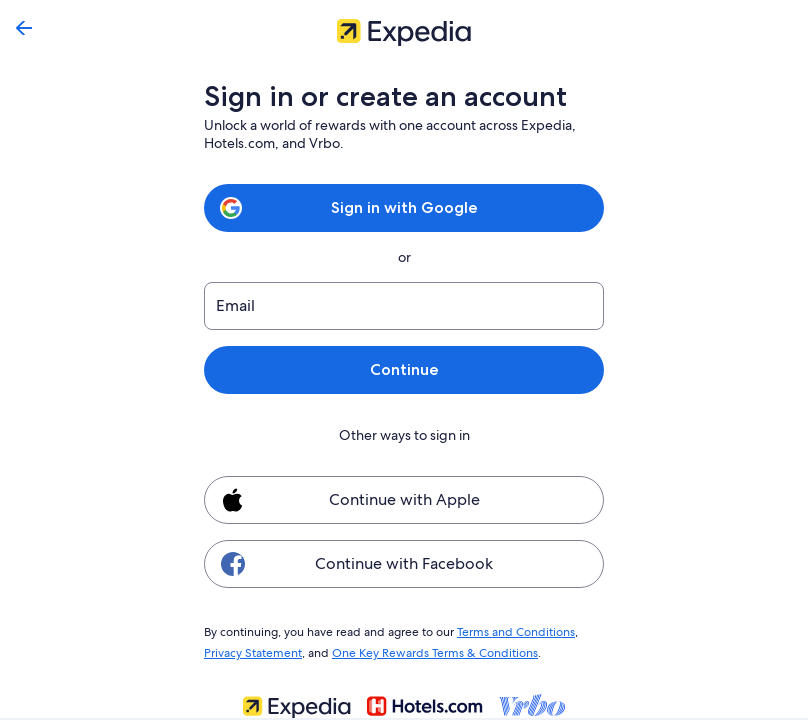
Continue (404, 369)
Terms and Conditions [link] (506, 631)
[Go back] (24, 28)
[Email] (404, 306)
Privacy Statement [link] (252, 650)
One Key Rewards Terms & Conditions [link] (429, 650)
